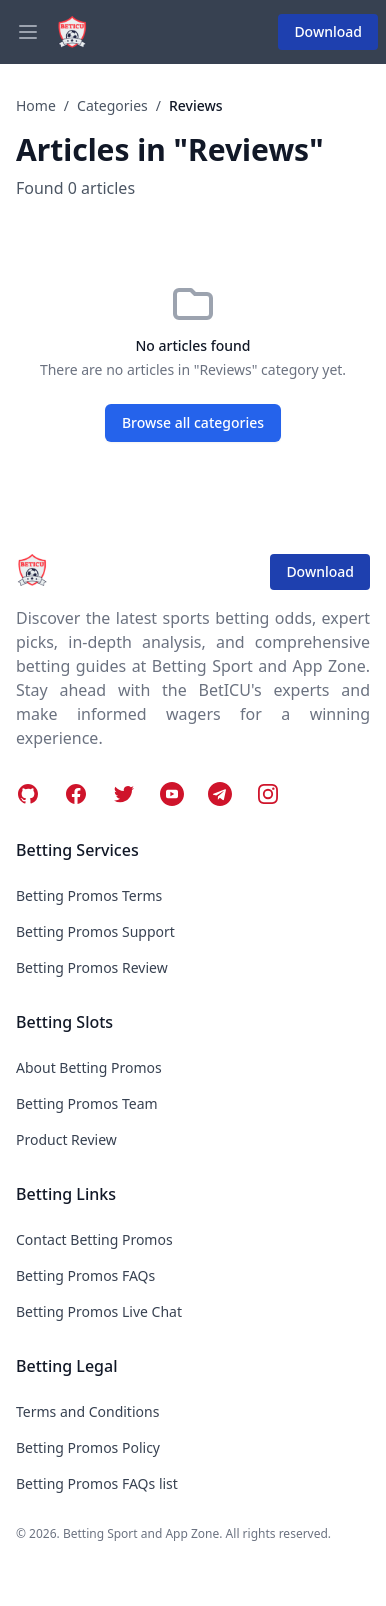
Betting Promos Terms (89, 895)
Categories (112, 105)
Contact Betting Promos (94, 1239)
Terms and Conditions (87, 1411)
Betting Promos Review (92, 967)
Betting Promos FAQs (85, 1275)
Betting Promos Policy (88, 1447)
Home (36, 105)
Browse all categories (193, 422)
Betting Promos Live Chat (99, 1311)
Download (328, 31)
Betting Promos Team (87, 1103)
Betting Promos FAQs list (97, 1483)
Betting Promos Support (95, 931)
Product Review (66, 1139)
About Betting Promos (89, 1067)
